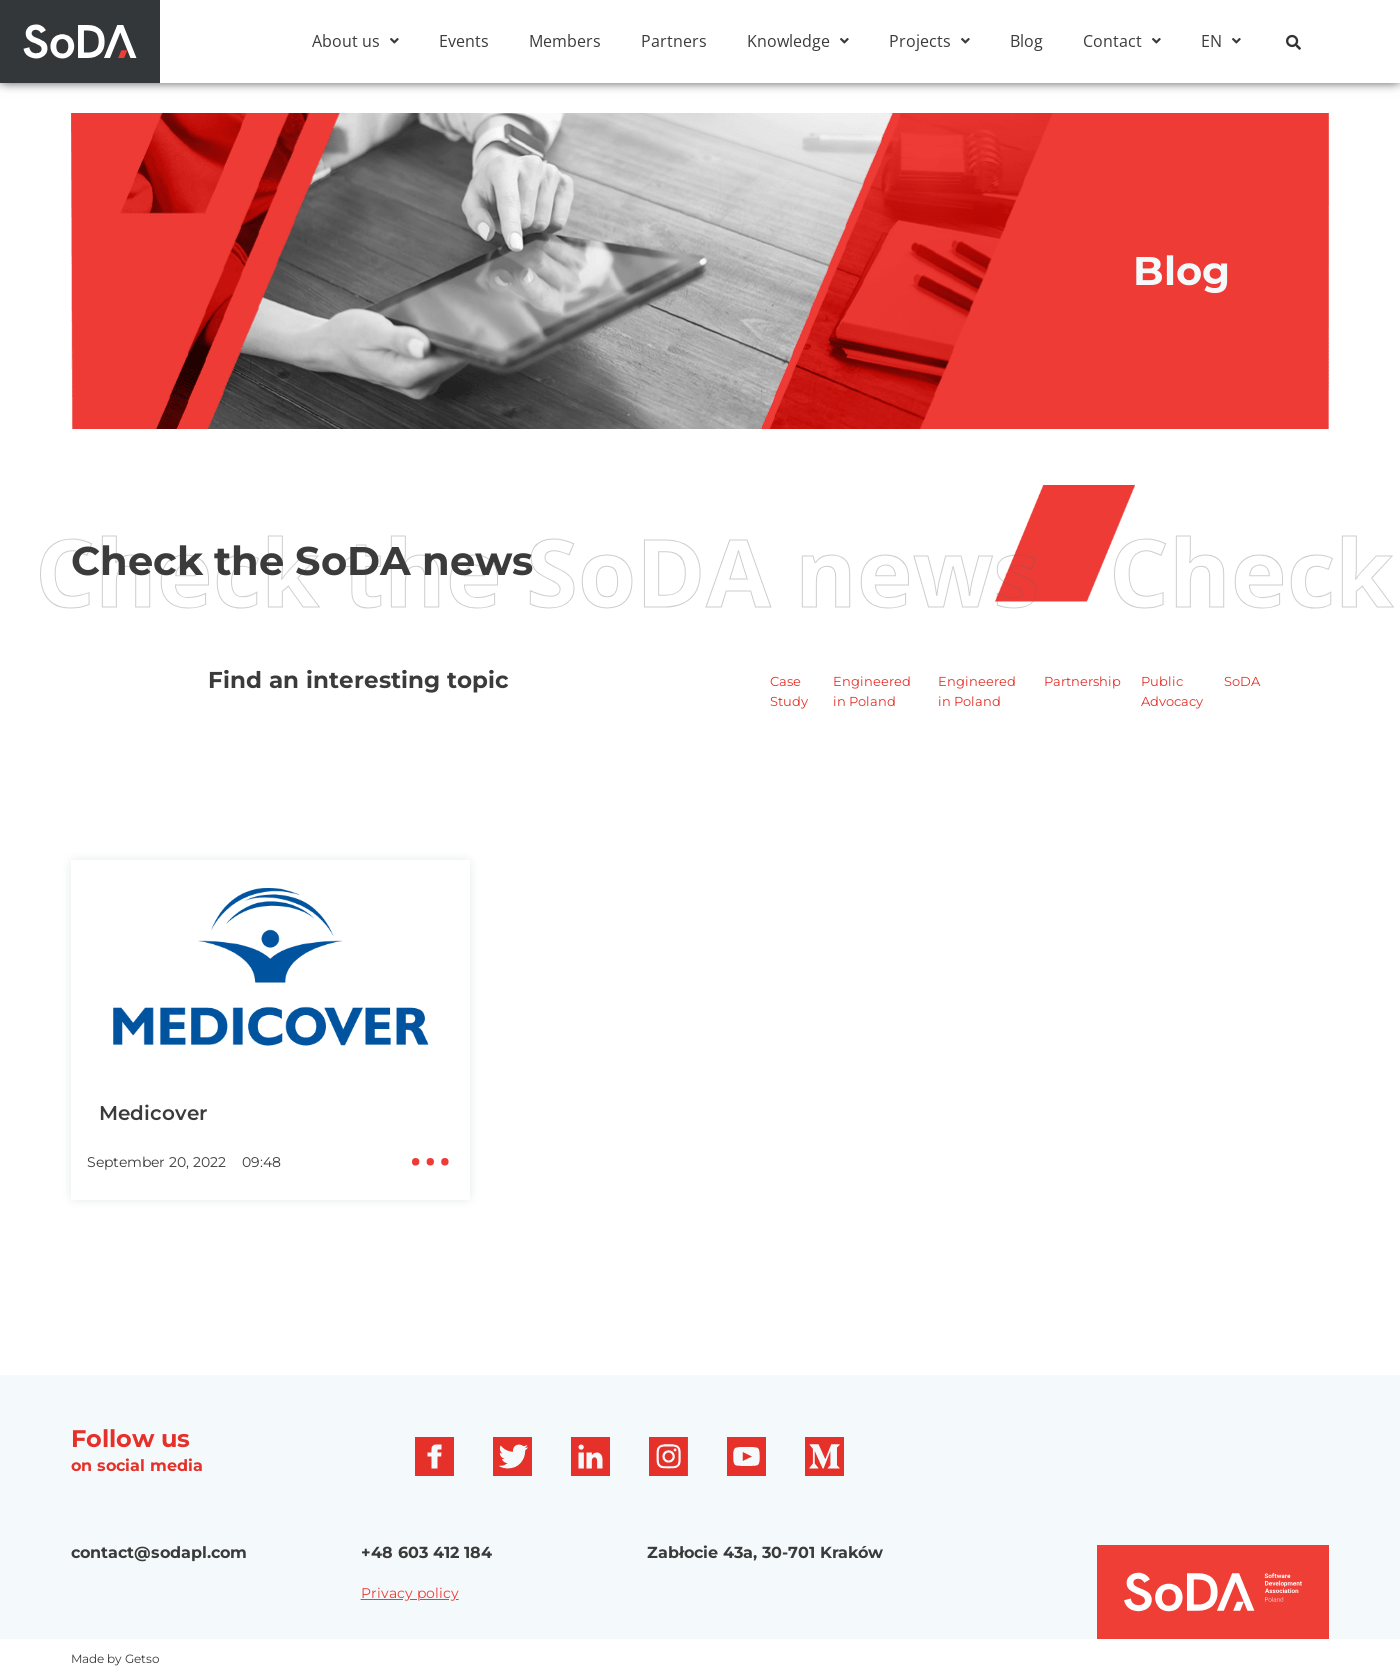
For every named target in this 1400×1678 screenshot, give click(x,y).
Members (565, 41)
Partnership (1082, 707)
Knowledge (798, 41)
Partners (674, 41)
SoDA (1242, 707)
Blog (1026, 41)
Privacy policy (410, 1619)
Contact (1122, 41)
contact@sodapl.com (159, 1578)
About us (355, 41)
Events (464, 41)
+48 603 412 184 (426, 1578)
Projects (929, 41)
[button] (355, 41)
